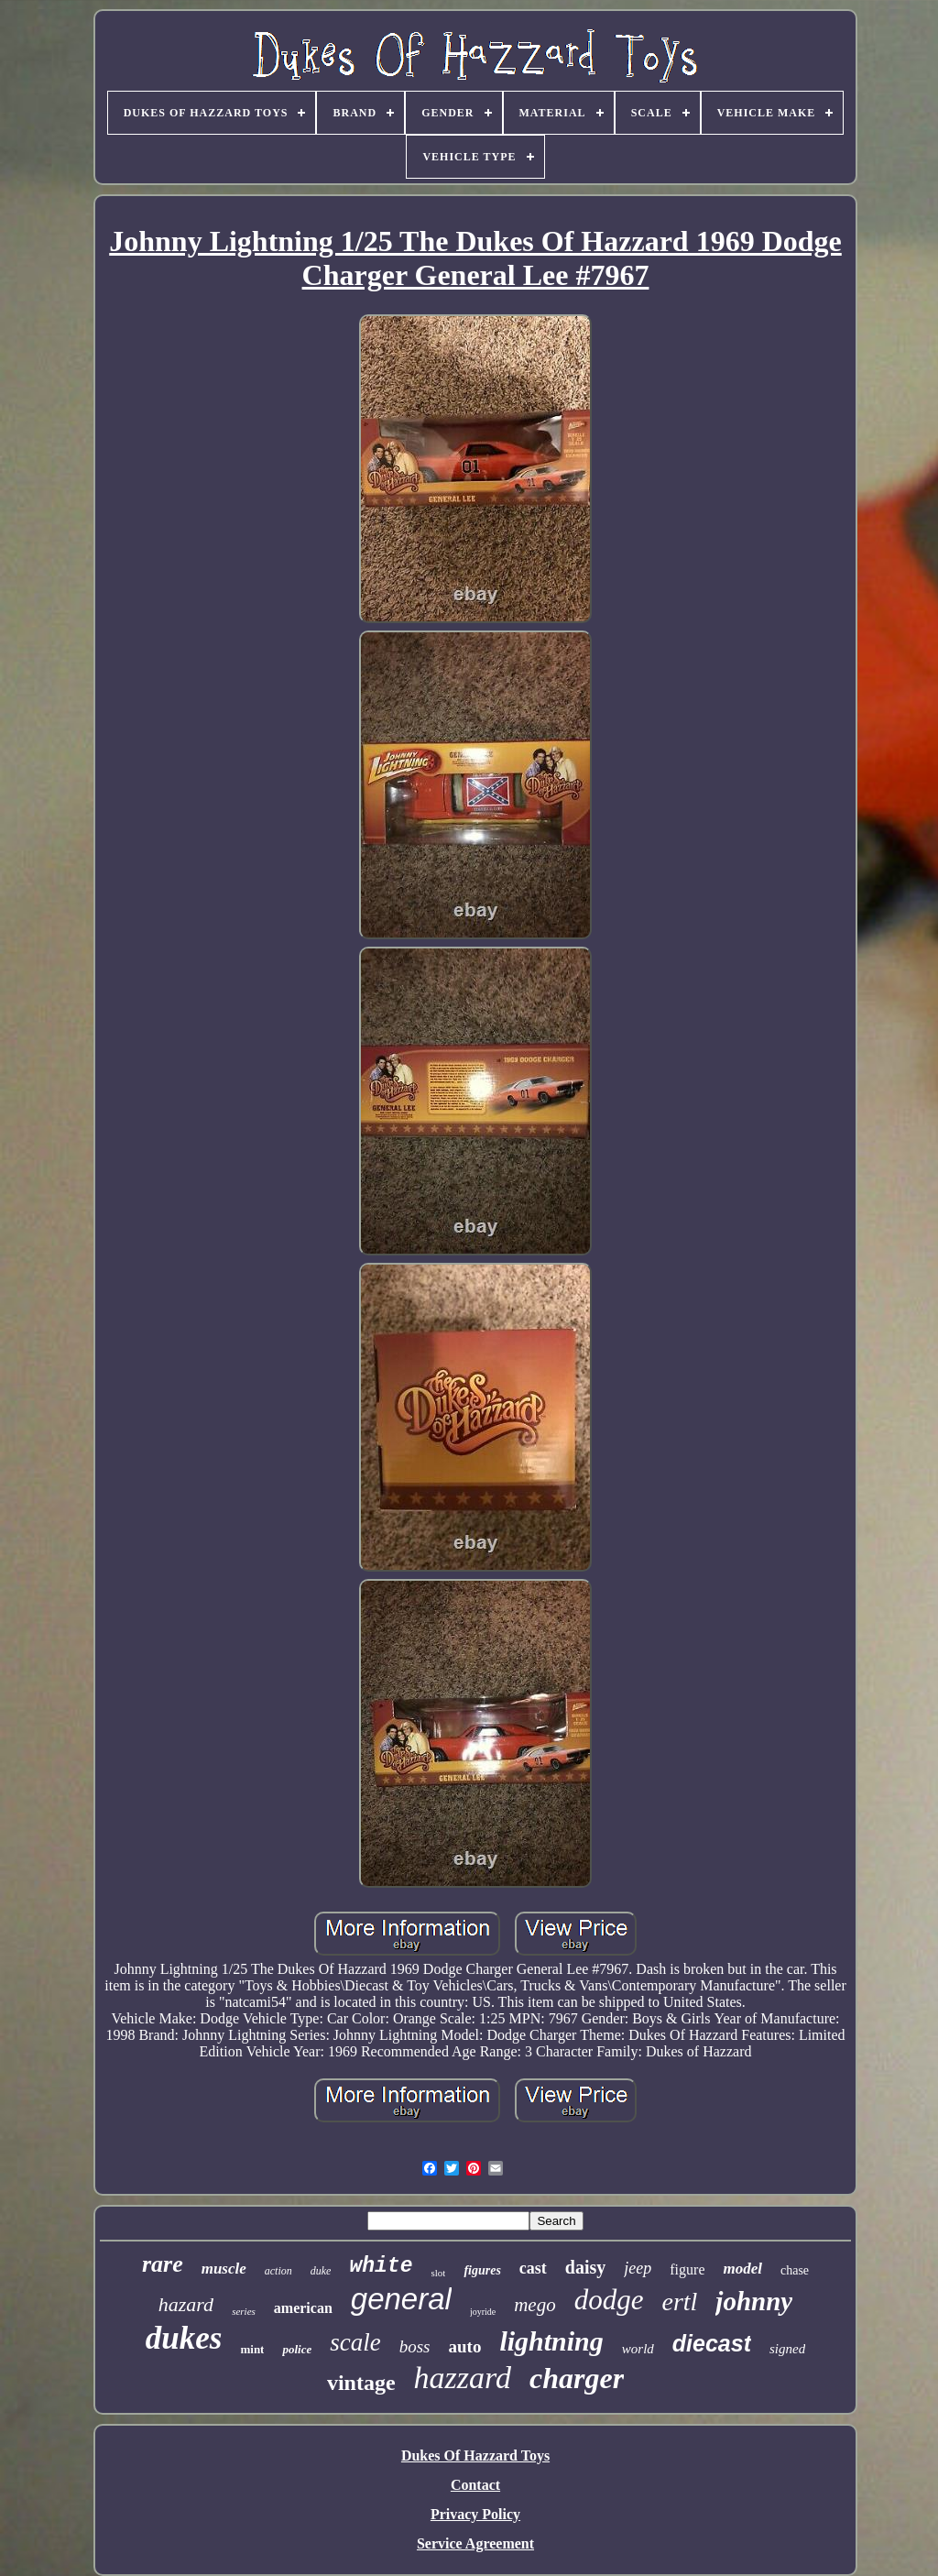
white (380, 2266)
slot (438, 2272)
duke (321, 2270)
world (638, 2348)
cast (533, 2268)
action (278, 2270)
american (303, 2308)
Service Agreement (475, 2543)
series (244, 2311)
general (401, 2299)
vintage (361, 2383)
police (296, 2349)
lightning (551, 2341)
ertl (679, 2301)
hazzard (462, 2378)
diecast (711, 2343)
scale (355, 2342)
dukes (184, 2338)
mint (252, 2349)
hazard (185, 2304)
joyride (483, 2312)
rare (162, 2264)
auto (465, 2346)
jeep (637, 2268)
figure (687, 2269)
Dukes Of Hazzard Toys (475, 2455)
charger (576, 2378)
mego (535, 2305)
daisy (585, 2267)
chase (794, 2270)
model (742, 2268)
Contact (475, 2485)
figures (482, 2270)
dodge (609, 2300)
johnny (753, 2301)
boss (415, 2346)
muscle (224, 2268)
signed (787, 2348)
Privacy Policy (475, 2514)
